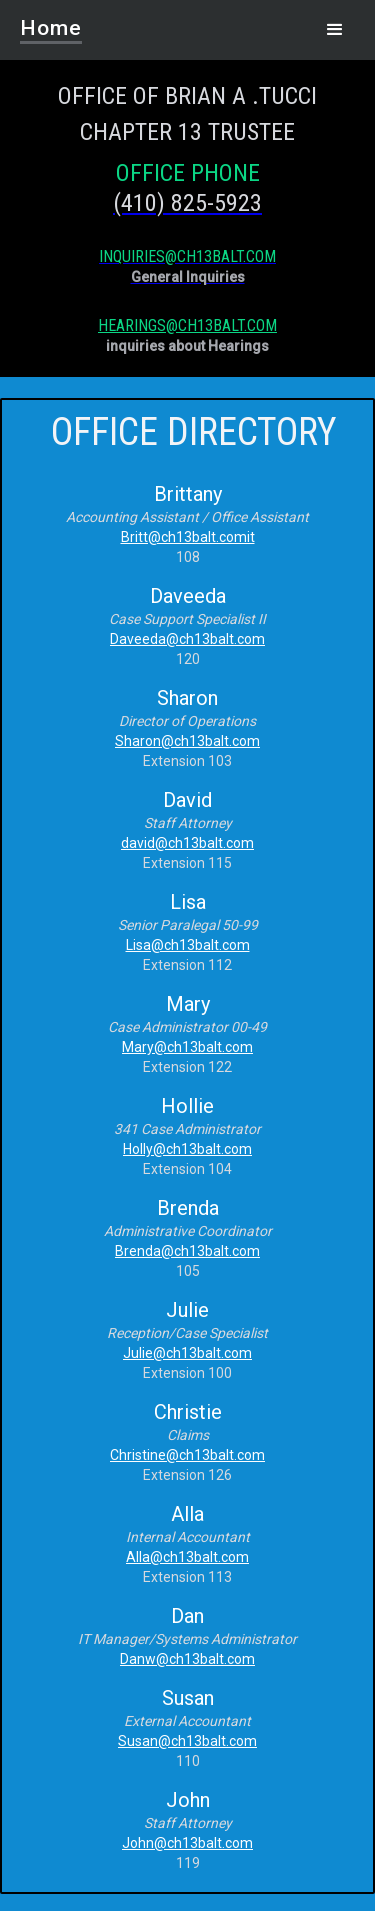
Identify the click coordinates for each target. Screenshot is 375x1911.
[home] (31, 22)
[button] (335, 30)
